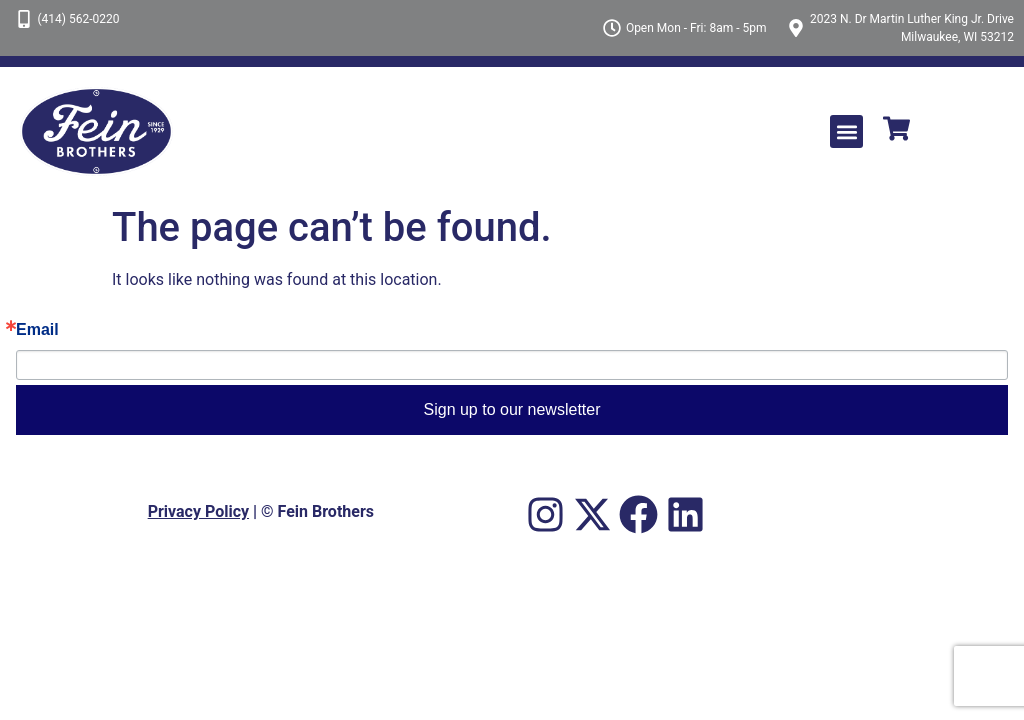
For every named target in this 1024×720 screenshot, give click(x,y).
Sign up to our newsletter (512, 409)
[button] (846, 131)
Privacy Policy (198, 511)
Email (37, 330)
